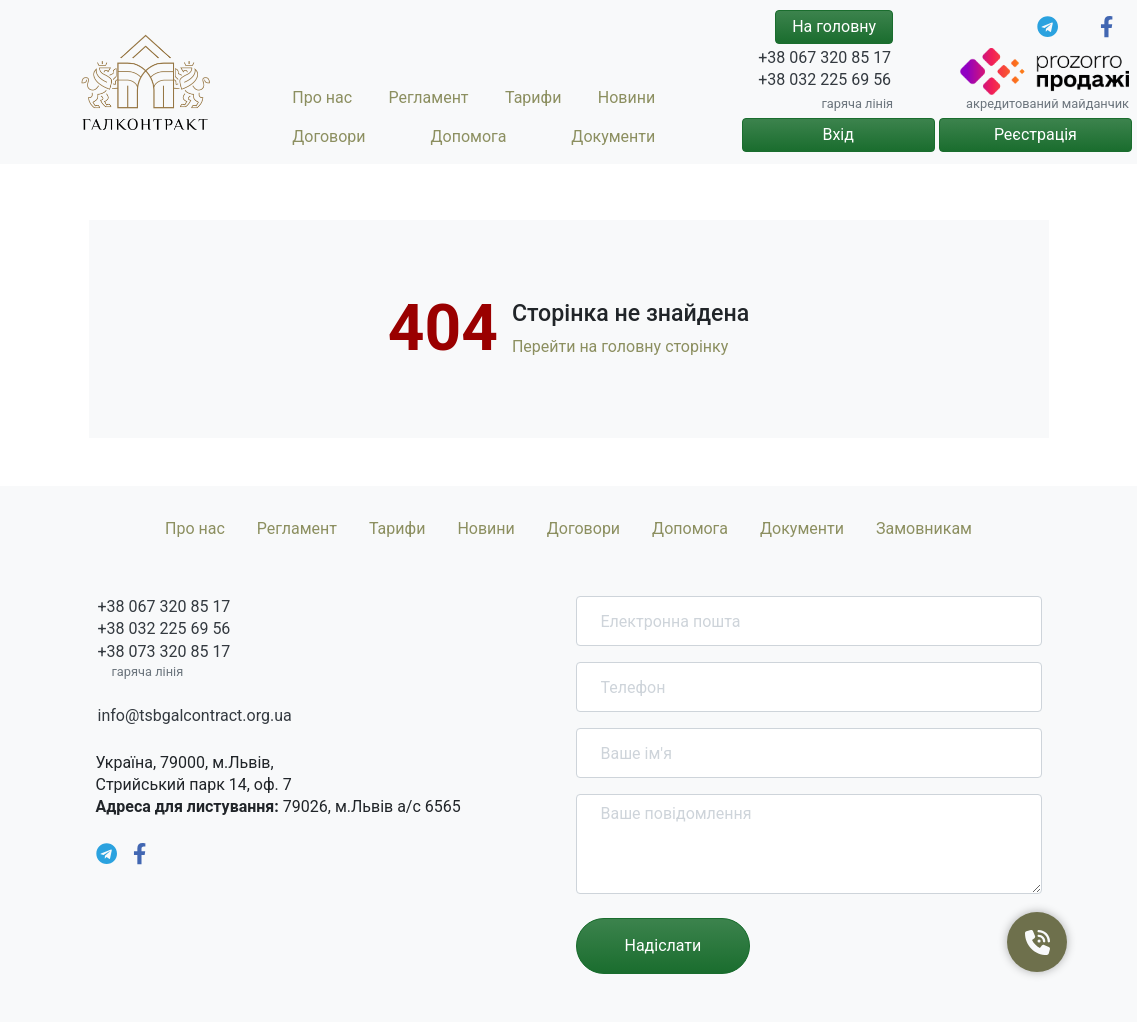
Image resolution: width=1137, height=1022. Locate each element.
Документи (613, 136)
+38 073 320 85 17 (164, 651)
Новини (626, 97)
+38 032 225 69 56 (824, 79)
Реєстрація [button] (1035, 134)
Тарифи (533, 97)
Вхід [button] (837, 134)
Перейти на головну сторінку (620, 346)
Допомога (469, 136)
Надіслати (663, 945)
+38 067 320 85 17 (824, 57)
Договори (328, 136)
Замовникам (924, 528)
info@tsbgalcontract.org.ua (195, 715)
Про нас (322, 97)
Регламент (428, 97)
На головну (834, 26)
